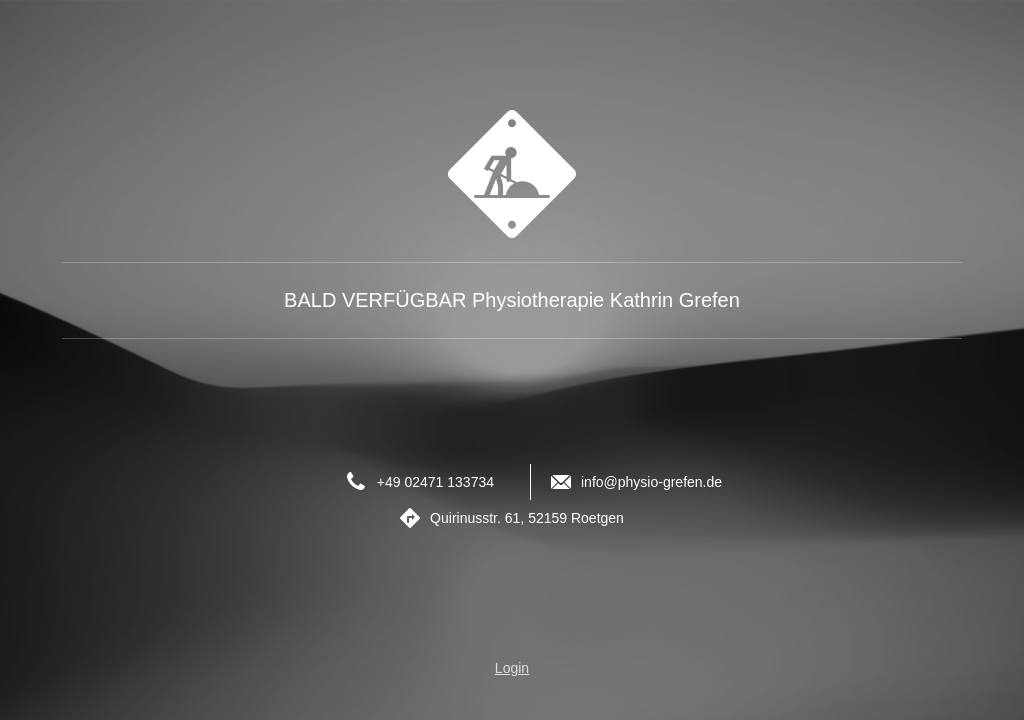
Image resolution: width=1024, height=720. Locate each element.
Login (512, 668)
